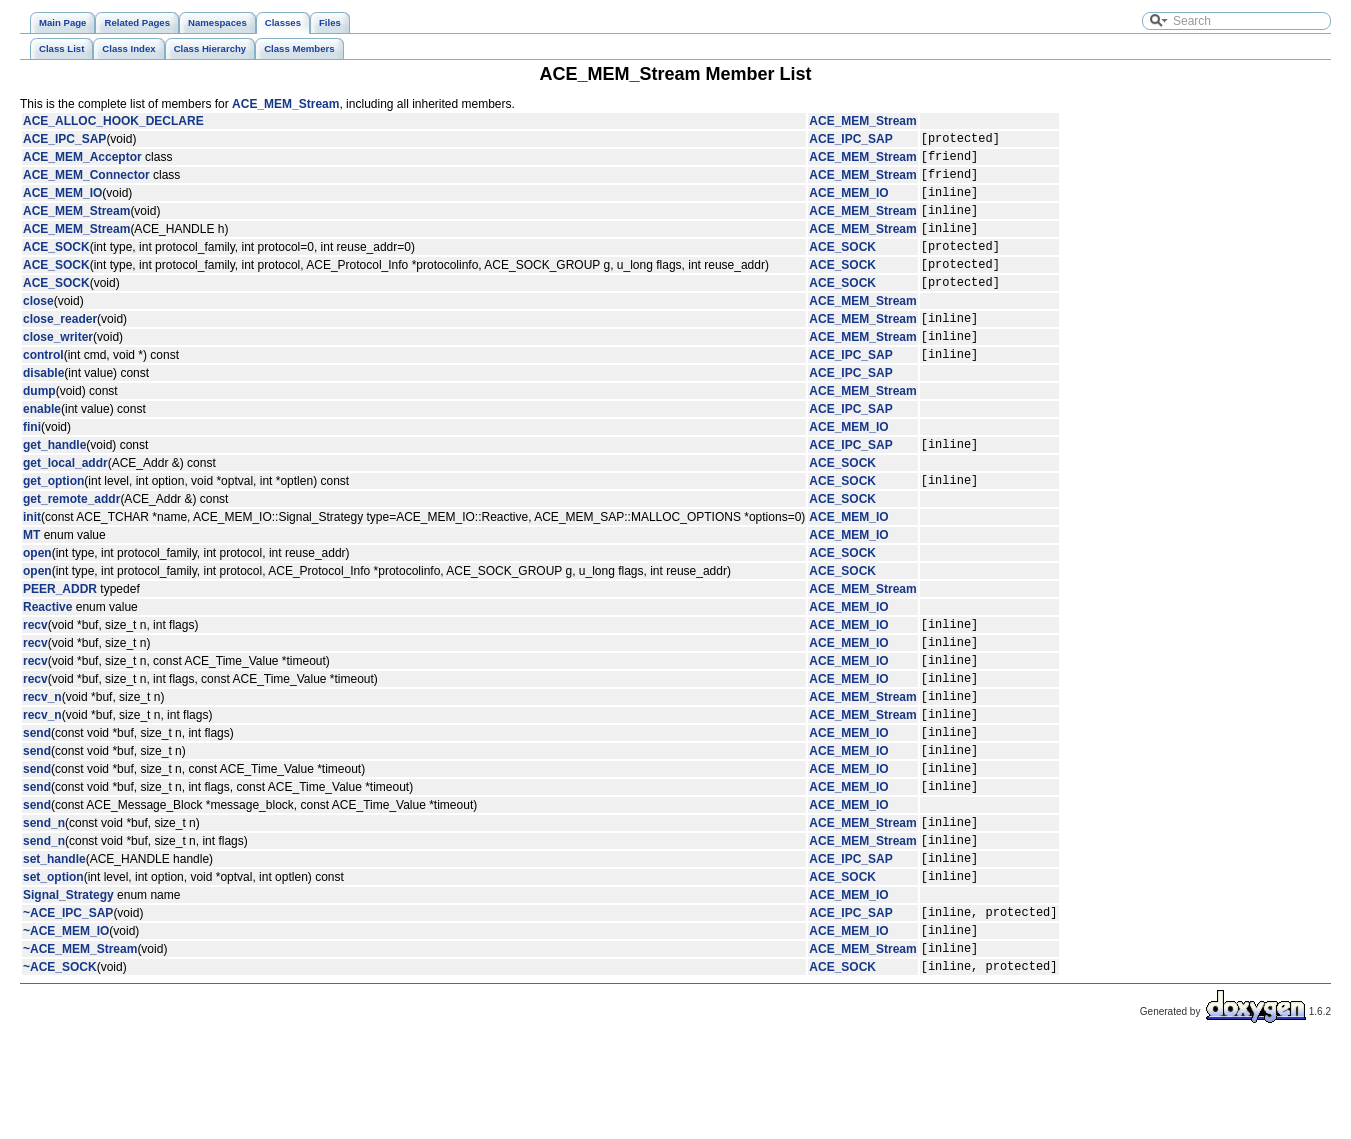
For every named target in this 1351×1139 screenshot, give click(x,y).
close (38, 328)
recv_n (42, 753)
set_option (53, 960)
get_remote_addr (71, 541)
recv (35, 669)
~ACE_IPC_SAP (68, 999)
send (37, 795)
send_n (44, 897)
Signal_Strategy (68, 979)
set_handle (54, 939)
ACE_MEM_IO (62, 204)
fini (32, 463)
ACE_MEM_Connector (86, 183)
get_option (53, 522)
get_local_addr (65, 502)
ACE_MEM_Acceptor (82, 162)
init (32, 559)
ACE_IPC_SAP (64, 141)
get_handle (54, 483)
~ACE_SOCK (60, 1062)
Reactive (47, 649)
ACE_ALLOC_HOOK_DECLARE (113, 121)
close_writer (58, 369)
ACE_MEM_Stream (285, 104)
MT (31, 577)
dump (39, 427)
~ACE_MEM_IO (66, 1020)
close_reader (60, 348)
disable (43, 409)
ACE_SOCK (56, 267)
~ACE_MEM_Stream (80, 1041)
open (37, 595)
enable (42, 445)
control (43, 390)
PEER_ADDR (60, 631)
